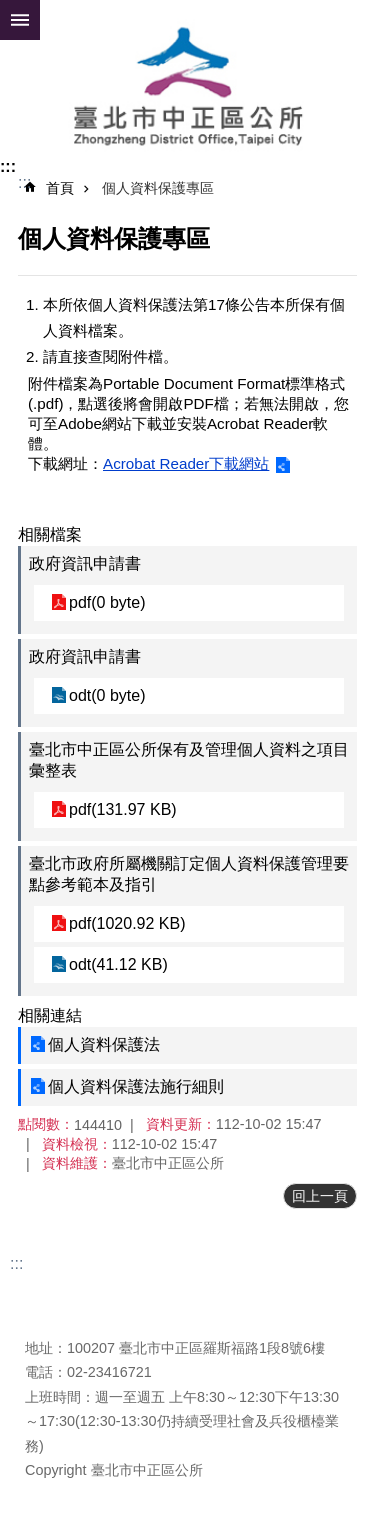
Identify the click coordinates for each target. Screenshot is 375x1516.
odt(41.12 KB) (118, 964)
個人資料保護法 (104, 1044)
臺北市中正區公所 (187, 88)
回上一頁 (320, 1196)
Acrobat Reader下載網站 (186, 463)
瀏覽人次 (53, 1318)
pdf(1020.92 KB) (127, 923)
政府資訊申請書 (85, 563)
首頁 (60, 188)
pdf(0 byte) (107, 602)
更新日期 (53, 1294)
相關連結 (50, 1015)
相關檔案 (50, 534)
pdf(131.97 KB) (123, 809)
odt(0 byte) (107, 695)
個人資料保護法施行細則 (136, 1086)
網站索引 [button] (20, 20)
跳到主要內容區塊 (10, 10)
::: (8, 166)
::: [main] (24, 182)
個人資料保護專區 (158, 188)
